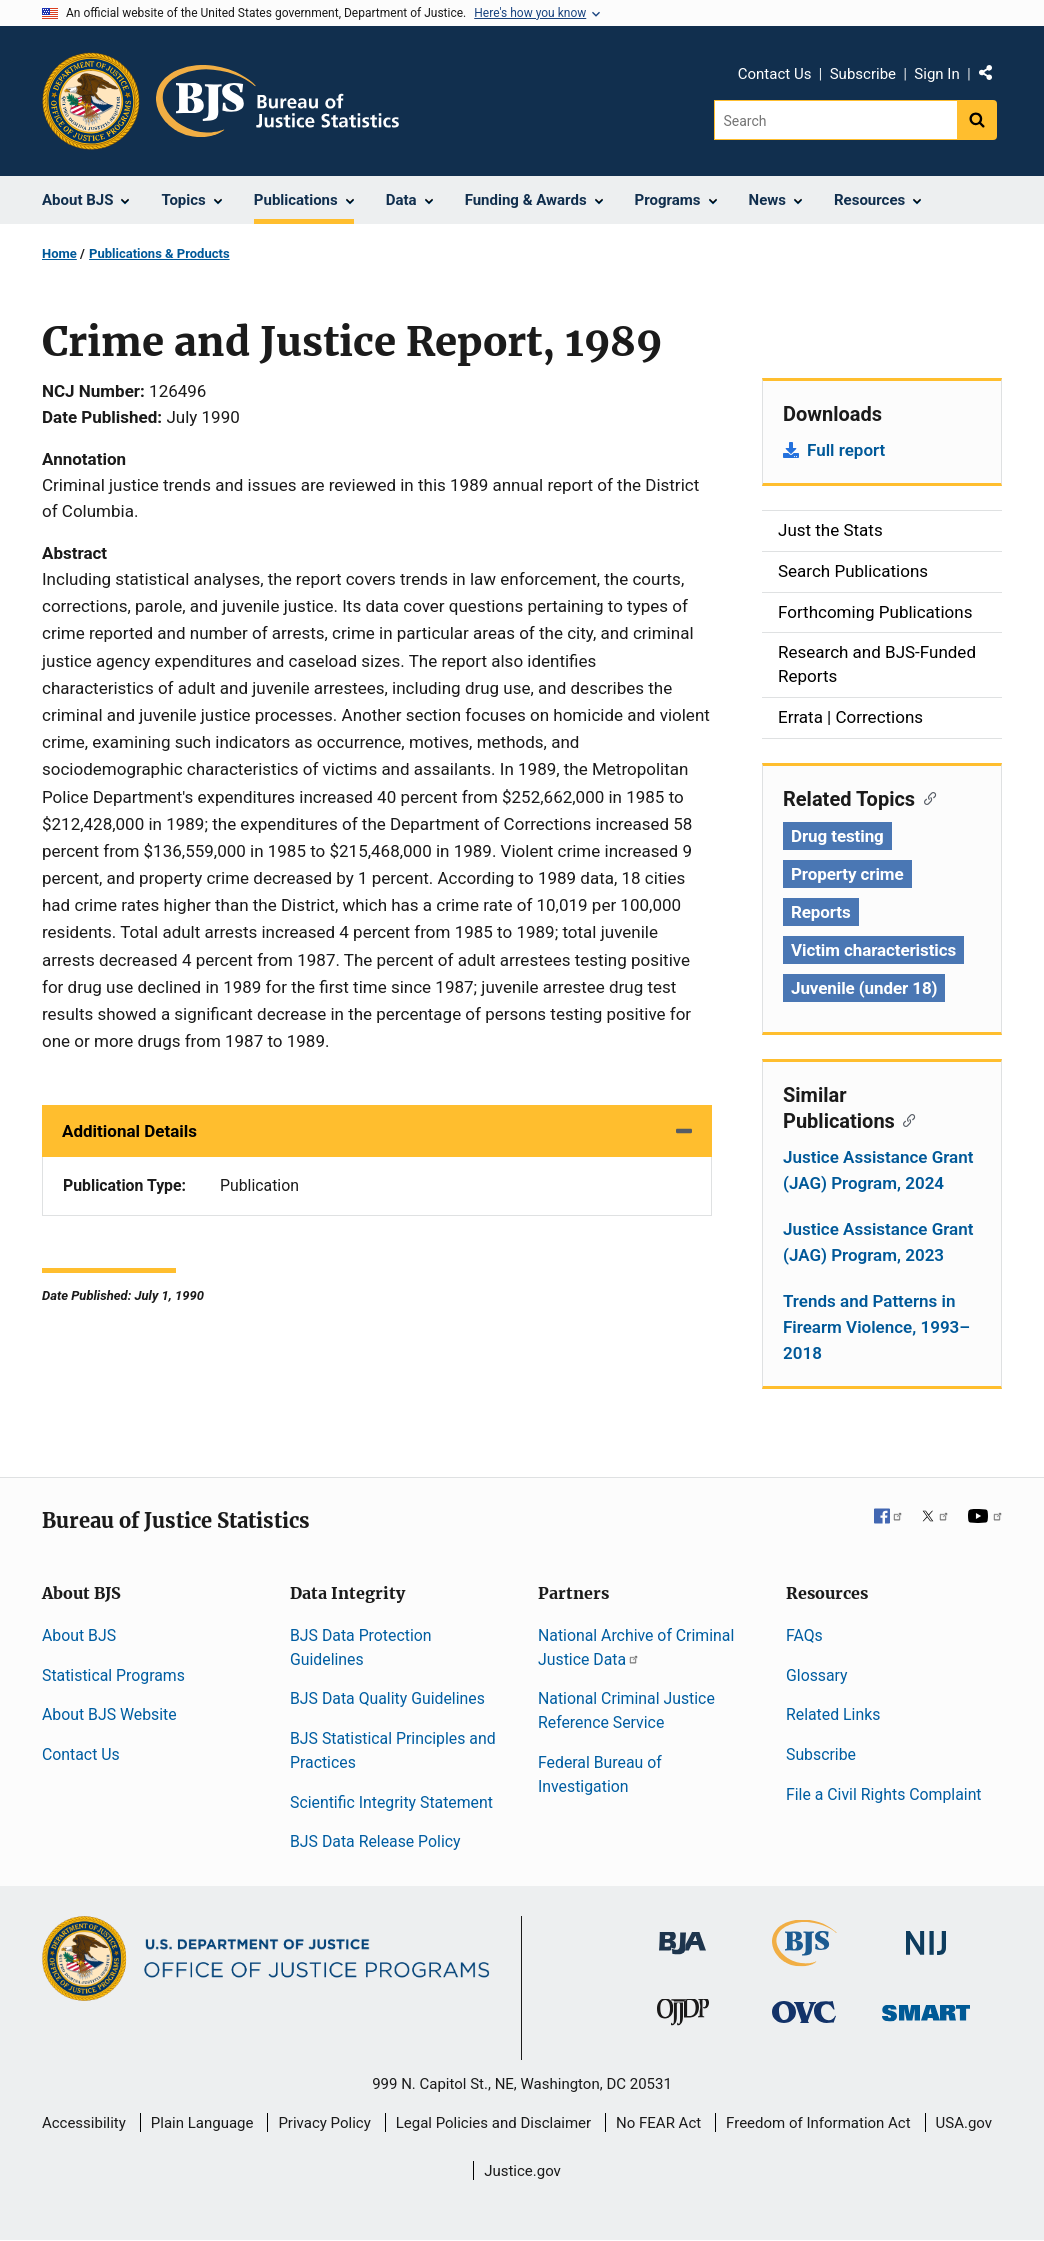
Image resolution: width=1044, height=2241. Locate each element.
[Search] (835, 120)
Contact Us (775, 74)
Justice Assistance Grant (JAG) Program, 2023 (878, 1242)
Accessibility (84, 2123)
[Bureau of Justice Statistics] (804, 1957)
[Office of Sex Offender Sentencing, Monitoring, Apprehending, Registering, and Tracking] (926, 2007)
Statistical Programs (113, 1675)
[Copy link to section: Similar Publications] (905, 1119)
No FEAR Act (658, 2123)
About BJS (79, 1635)
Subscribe (863, 74)
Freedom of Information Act (818, 2123)
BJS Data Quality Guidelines (387, 1698)
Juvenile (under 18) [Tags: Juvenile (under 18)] (864, 988)
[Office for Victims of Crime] (804, 2011)
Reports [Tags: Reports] (821, 912)
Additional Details (129, 1131)
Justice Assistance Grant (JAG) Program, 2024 (878, 1170)
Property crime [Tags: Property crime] (847, 874)
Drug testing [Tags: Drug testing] (837, 836)
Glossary (817, 1675)
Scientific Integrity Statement (391, 1802)
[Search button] (977, 120)
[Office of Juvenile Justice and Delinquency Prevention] (683, 2016)
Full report (846, 450)
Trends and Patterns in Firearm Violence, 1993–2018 (876, 1327)
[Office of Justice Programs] (91, 101)
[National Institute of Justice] (926, 1934)
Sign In (936, 74)
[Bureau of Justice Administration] (682, 1933)
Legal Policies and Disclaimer (493, 2123)
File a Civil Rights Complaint (884, 1794)
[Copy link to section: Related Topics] (925, 797)
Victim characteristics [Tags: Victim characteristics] (873, 950)
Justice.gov (522, 2171)
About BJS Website (109, 1714)
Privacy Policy (324, 2123)
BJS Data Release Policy (375, 1841)
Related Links (833, 1714)
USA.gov (964, 2123)
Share (993, 77)
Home (59, 253)
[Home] (277, 101)
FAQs (804, 1635)
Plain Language (202, 2123)
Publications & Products (159, 253)
